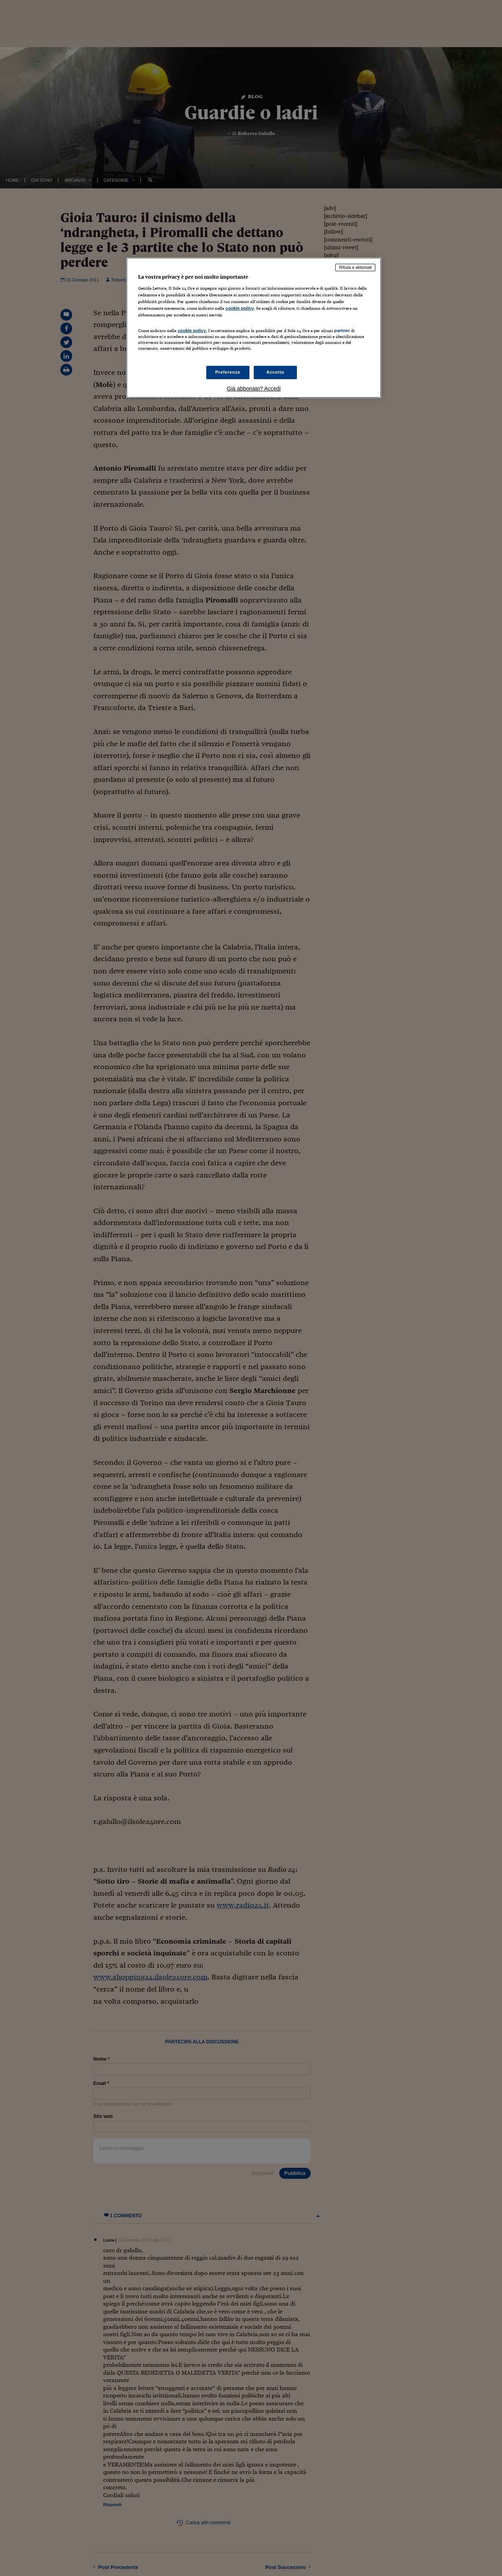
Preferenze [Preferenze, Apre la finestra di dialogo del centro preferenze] (227, 372)
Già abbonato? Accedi (254, 388)
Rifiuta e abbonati (355, 267)
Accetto (275, 372)
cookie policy (240, 308)
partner (342, 330)
